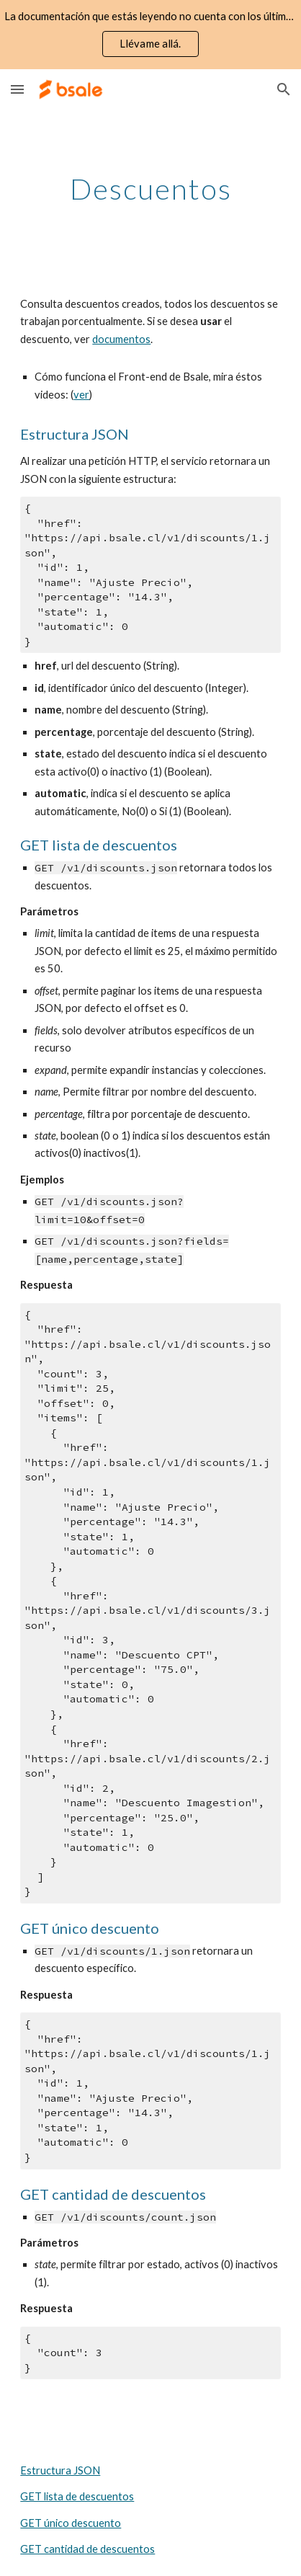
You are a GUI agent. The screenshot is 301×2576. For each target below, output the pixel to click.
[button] (17, 89)
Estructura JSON (60, 2470)
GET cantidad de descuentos (87, 2549)
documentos (121, 339)
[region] (150, 34)
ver (81, 394)
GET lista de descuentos (77, 2496)
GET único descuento (70, 2523)
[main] (150, 188)
